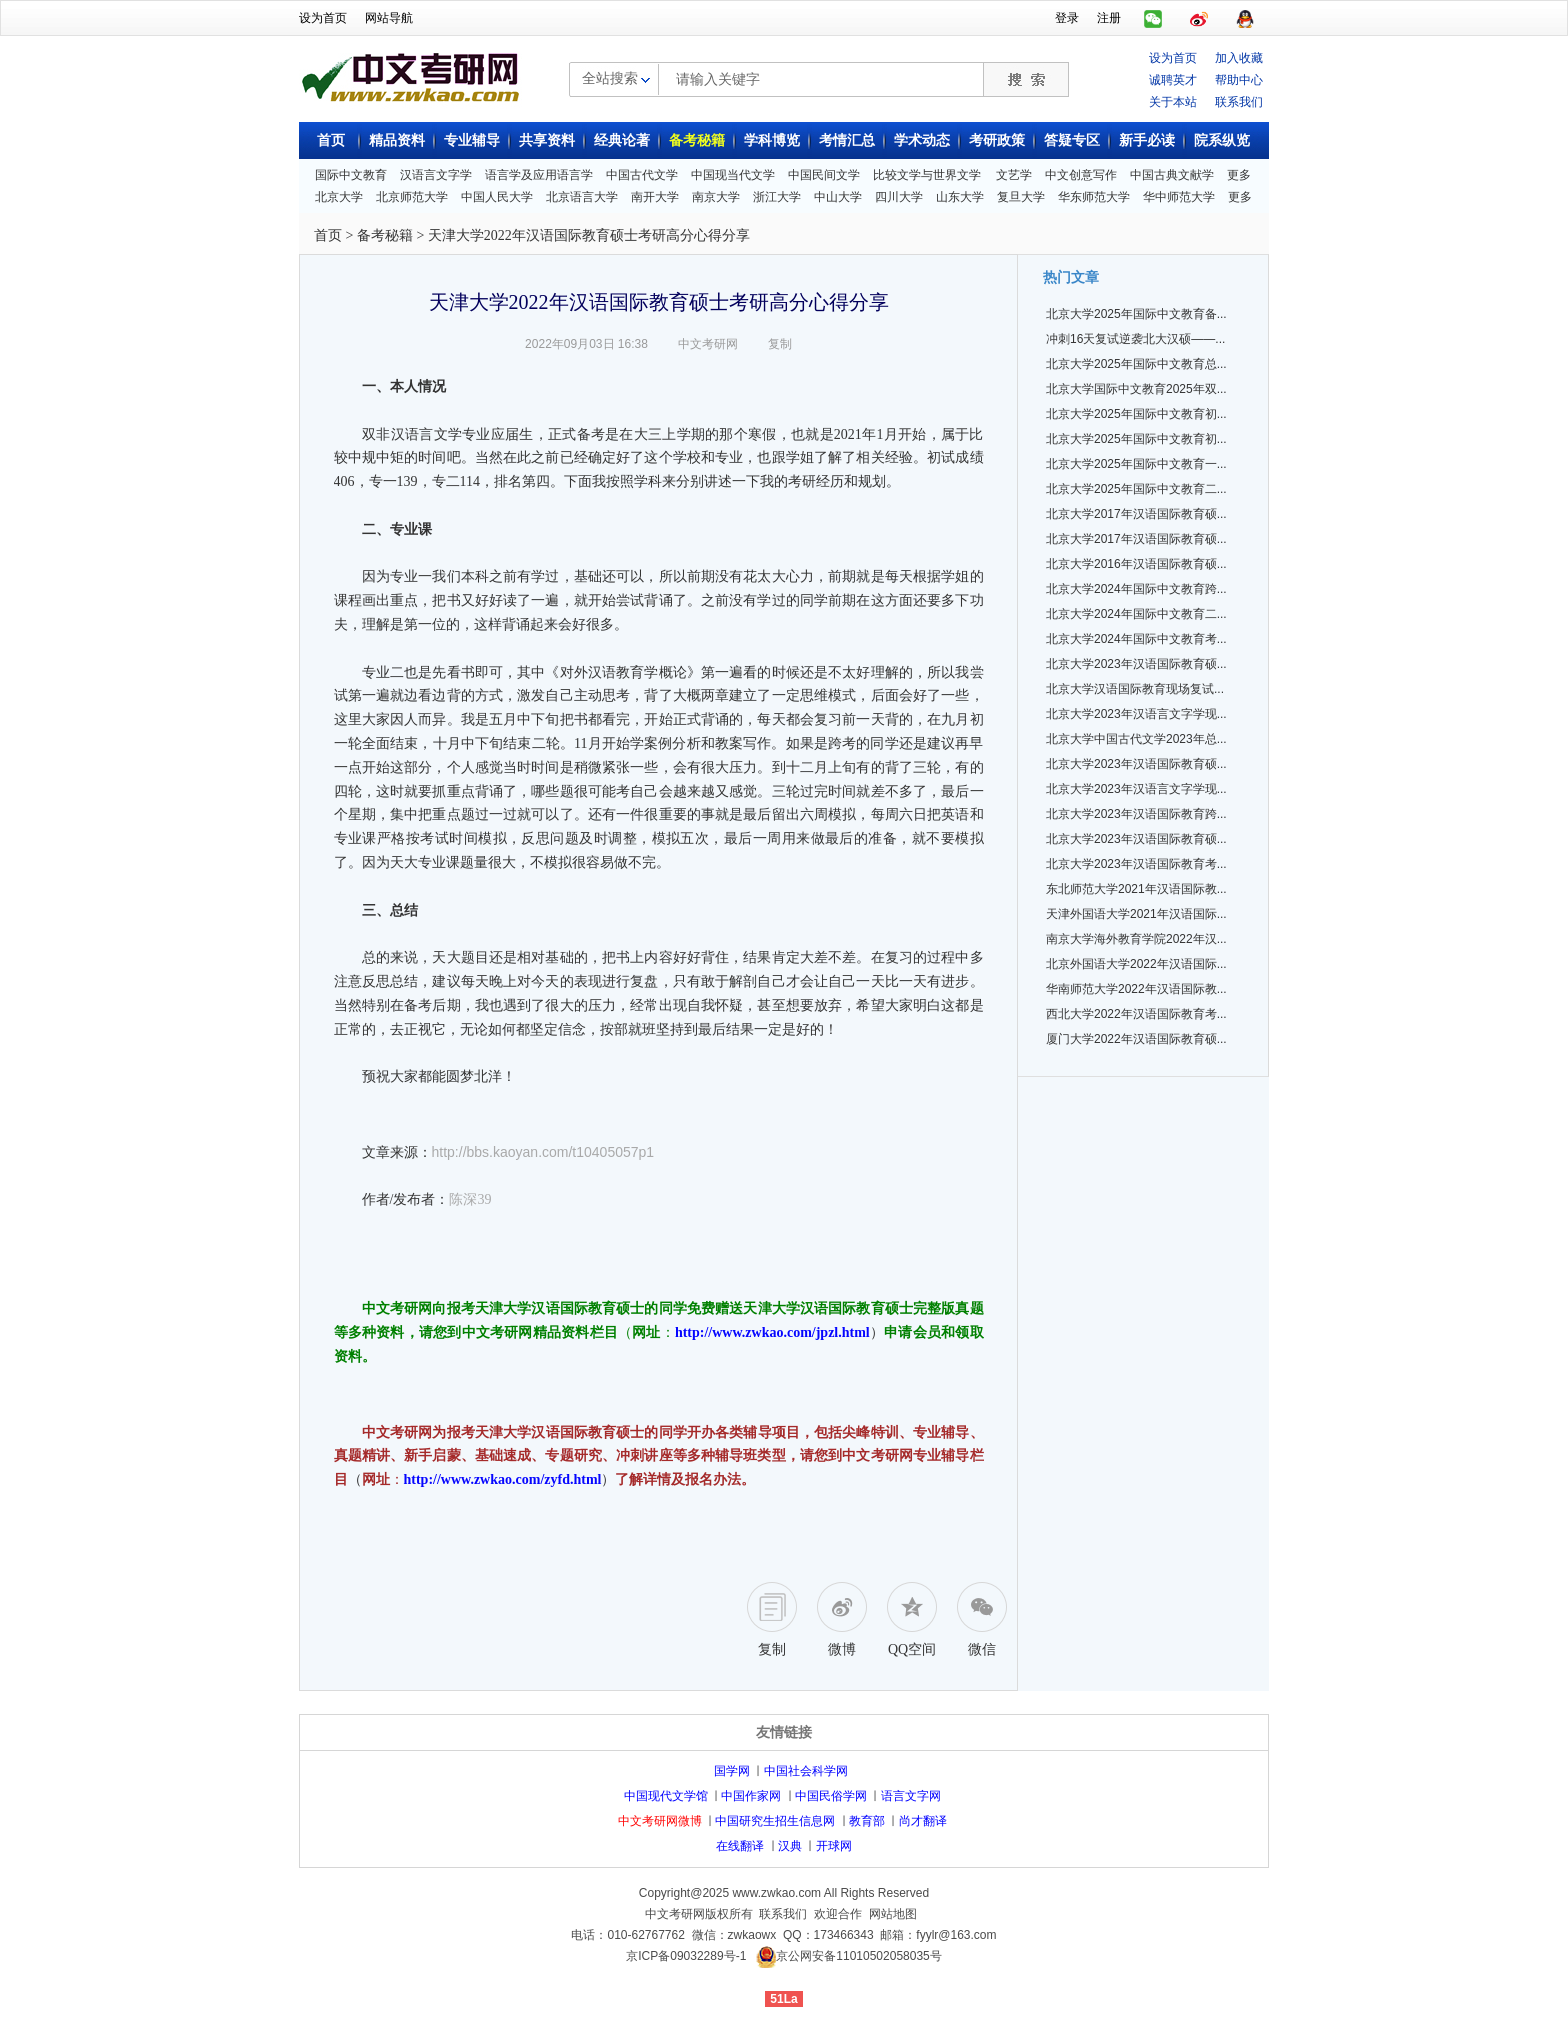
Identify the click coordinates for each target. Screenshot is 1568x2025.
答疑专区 (1072, 140)
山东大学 (960, 197)
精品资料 (397, 140)
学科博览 (772, 140)
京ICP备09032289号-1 (686, 1956)
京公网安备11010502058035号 (858, 1956)
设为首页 (323, 18)
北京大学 (339, 197)
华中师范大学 (1179, 197)
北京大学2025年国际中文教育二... (1136, 489)
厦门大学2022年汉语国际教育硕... (1136, 1039)
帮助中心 (1239, 80)
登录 (1067, 18)
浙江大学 (777, 197)
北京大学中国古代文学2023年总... (1136, 739)
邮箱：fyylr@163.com (938, 1935)
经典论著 (622, 140)
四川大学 (899, 197)
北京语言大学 (582, 197)
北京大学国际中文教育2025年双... (1136, 389)
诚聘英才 (1173, 80)
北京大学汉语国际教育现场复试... (1135, 689)
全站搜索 (610, 78)
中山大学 (838, 197)
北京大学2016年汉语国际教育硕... (1136, 564)
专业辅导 (472, 140)
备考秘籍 (697, 140)
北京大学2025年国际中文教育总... (1136, 364)
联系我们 (1239, 102)
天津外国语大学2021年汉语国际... (1136, 914)
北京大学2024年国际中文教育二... (1136, 614)
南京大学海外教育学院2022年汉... (1136, 939)
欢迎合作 (838, 1914)
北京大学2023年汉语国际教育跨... (1136, 814)
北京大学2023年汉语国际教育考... (1136, 864)
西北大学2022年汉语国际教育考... (1136, 1014)
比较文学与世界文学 (927, 175)
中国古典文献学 (1172, 175)
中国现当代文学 (733, 175)
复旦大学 (1021, 197)
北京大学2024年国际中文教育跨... (1136, 589)
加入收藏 (1239, 58)
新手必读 (1147, 140)
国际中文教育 (351, 175)
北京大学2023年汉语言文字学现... (1136, 714)
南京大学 (716, 197)
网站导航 (389, 18)
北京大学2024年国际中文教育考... (1136, 639)
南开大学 (655, 197)
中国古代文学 (642, 175)
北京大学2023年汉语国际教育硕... (1136, 664)
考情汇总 (847, 140)
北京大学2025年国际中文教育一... (1136, 464)
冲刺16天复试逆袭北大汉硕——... (1135, 339)
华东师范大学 (1094, 197)
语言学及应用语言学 (539, 175)
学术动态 (922, 140)
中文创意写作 (1081, 175)
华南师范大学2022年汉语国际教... (1136, 989)
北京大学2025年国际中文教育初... (1136, 414)
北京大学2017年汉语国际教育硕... (1136, 514)
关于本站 (1173, 102)
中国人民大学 (497, 197)
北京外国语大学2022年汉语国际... (1136, 964)
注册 (1109, 18)
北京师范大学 (412, 197)
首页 (331, 140)
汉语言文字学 (436, 175)
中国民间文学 (824, 175)
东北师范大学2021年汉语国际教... (1136, 889)
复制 (780, 344)
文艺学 (1014, 175)
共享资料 (547, 140)
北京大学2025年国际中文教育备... (1136, 314)
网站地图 (893, 1914)
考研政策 (997, 140)
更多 (1239, 175)
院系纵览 (1222, 140)
